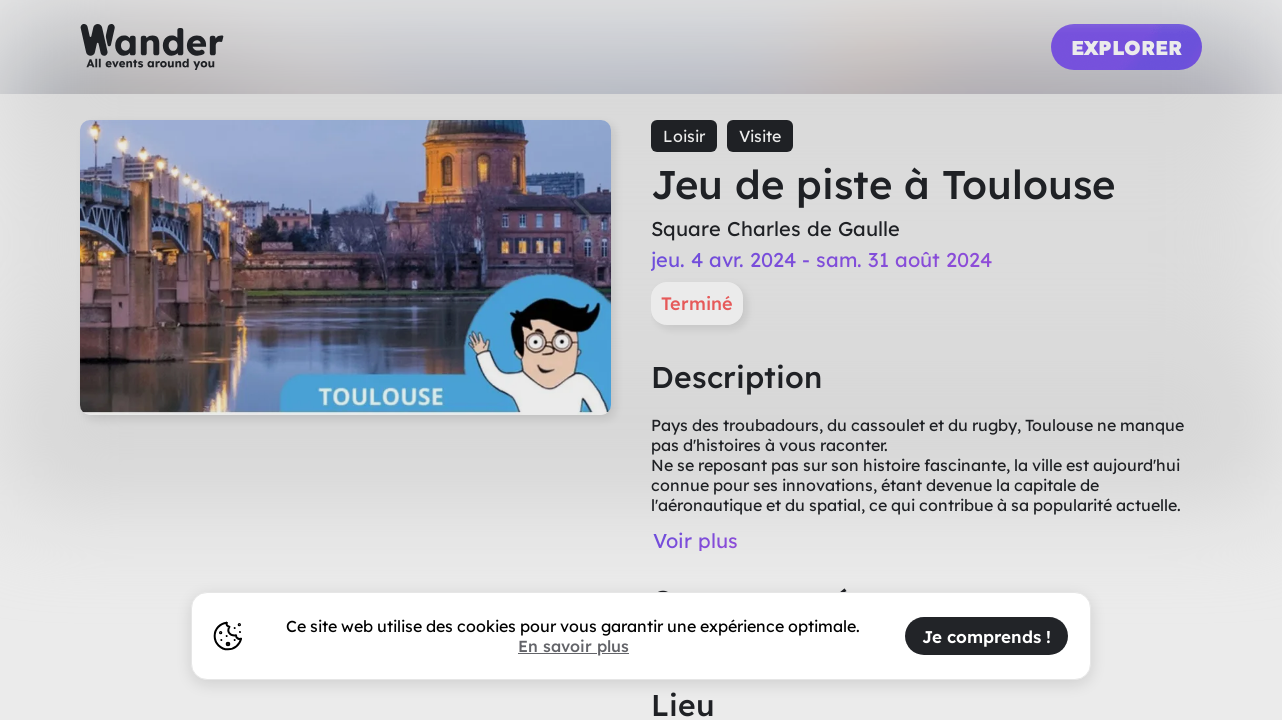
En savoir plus (573, 646)
